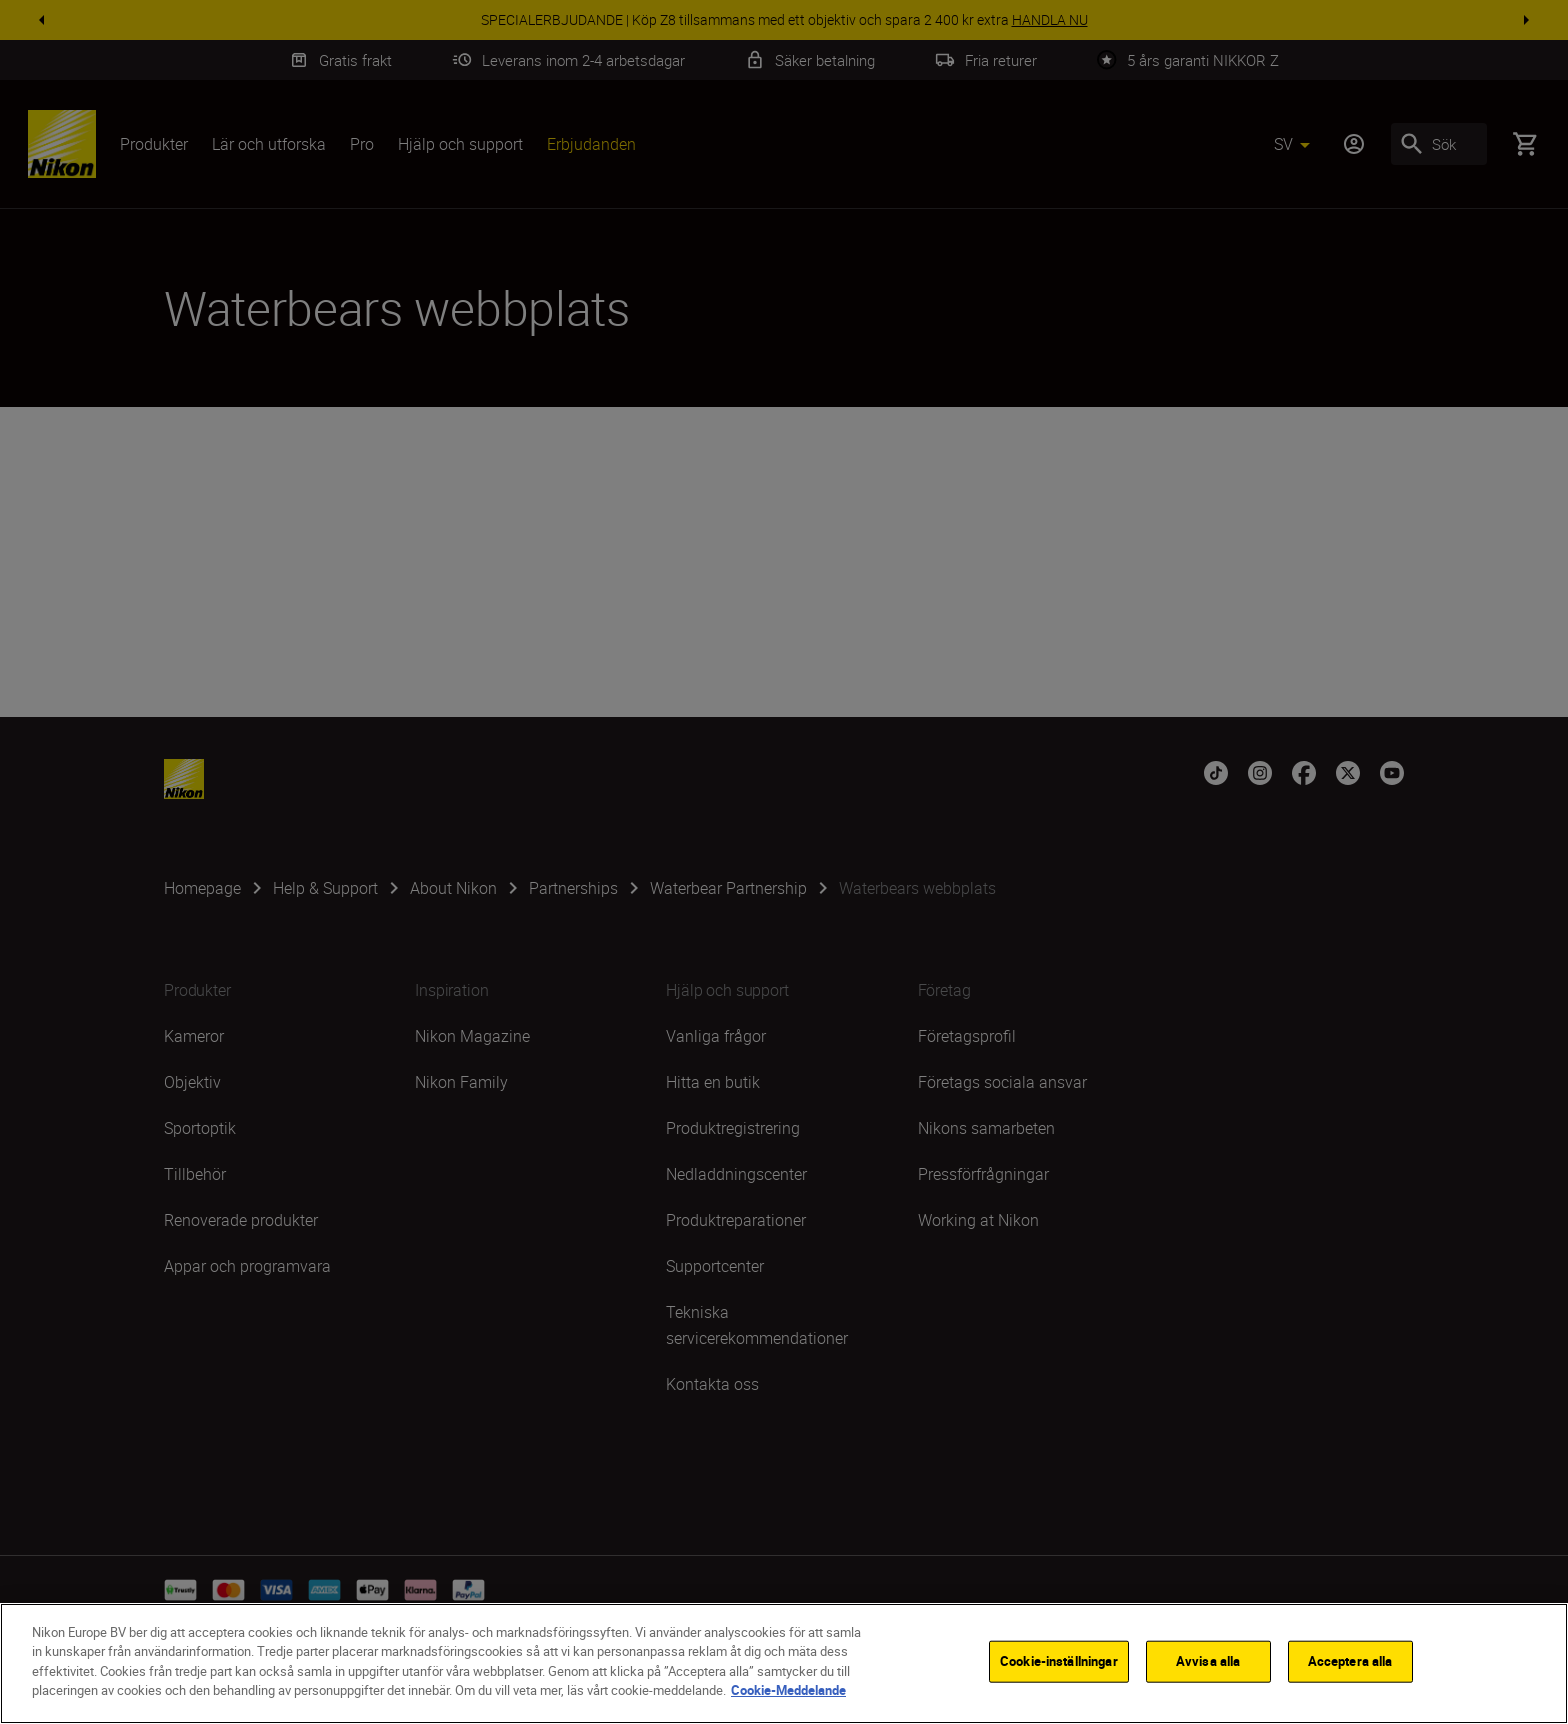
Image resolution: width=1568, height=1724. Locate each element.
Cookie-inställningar (1059, 1663)
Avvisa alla (1208, 1663)
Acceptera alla (1350, 1663)
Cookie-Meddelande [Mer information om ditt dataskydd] (788, 1692)
